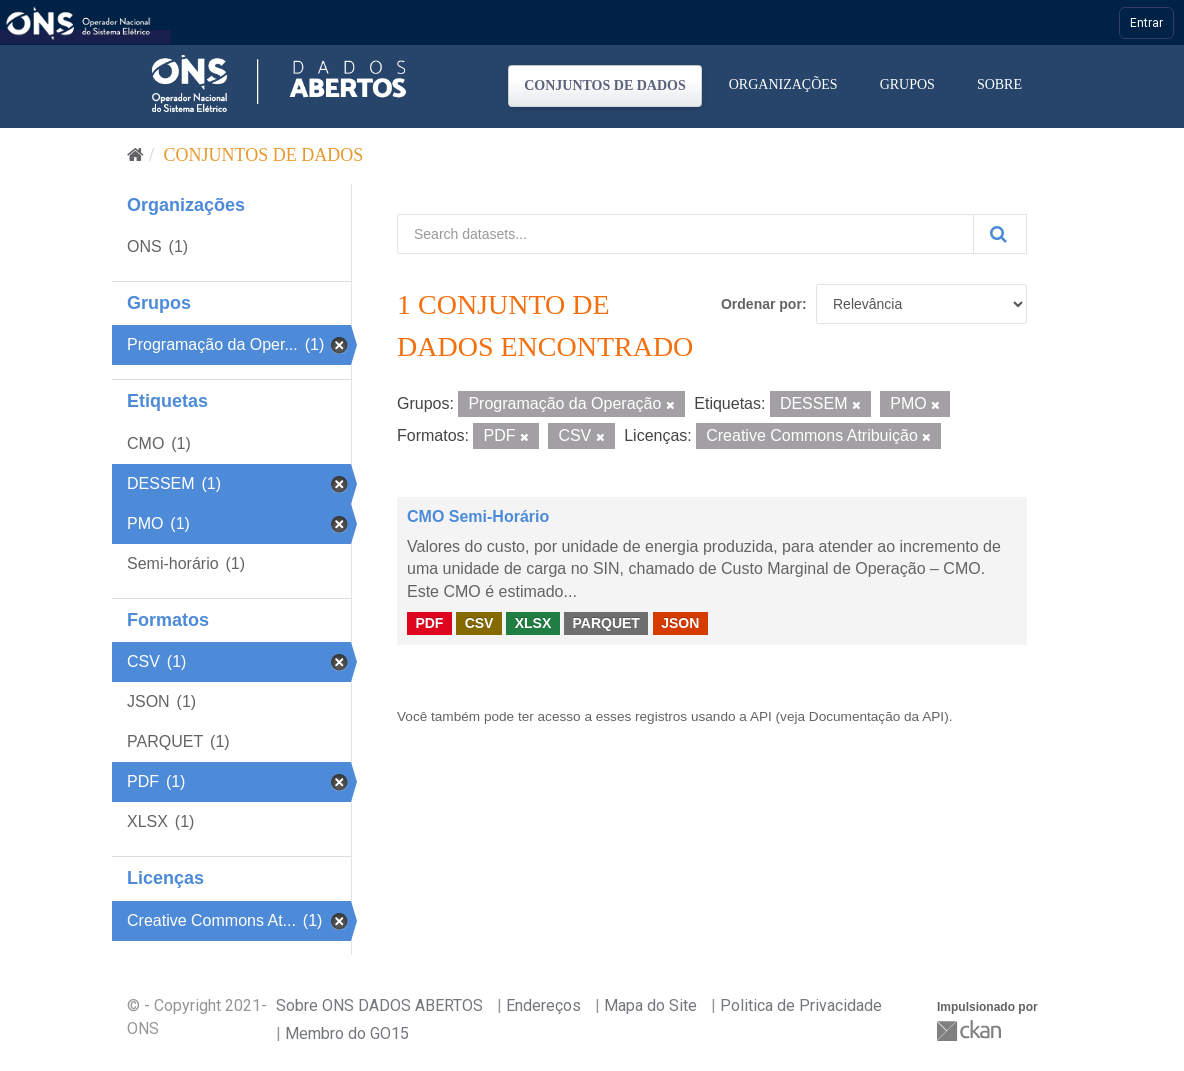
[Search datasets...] (685, 234)
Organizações (783, 84)
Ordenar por (761, 304)
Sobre (999, 84)
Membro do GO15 (347, 1033)
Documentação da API (876, 716)
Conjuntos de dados (605, 85)
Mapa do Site (650, 1005)
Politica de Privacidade (801, 1005)
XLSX (533, 623)
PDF (429, 623)
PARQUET (605, 623)
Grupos (907, 84)
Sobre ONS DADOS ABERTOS (379, 1005)
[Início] (135, 155)
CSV (479, 623)
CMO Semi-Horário (478, 516)
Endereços (543, 1005)
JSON (680, 623)
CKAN (971, 1030)
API (761, 716)
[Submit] (1000, 234)
